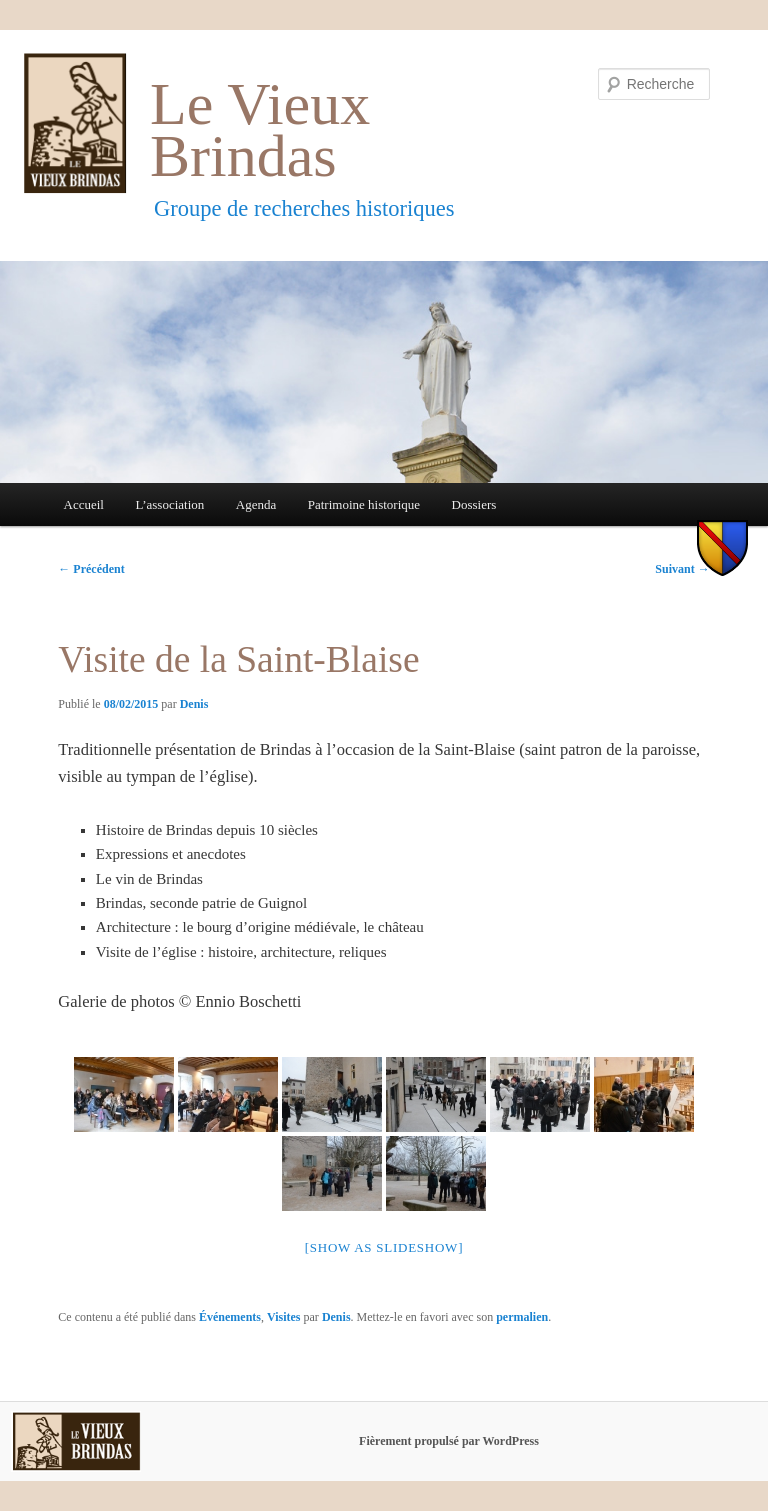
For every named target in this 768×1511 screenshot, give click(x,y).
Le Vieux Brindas (260, 130)
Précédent (91, 569)
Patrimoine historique (364, 504)
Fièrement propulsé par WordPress (449, 1441)
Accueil (84, 504)
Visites (284, 1317)
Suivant (682, 569)
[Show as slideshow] (384, 1247)
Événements (230, 1317)
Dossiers (474, 504)
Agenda (256, 504)
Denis (194, 704)
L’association (169, 504)
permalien (522, 1317)
